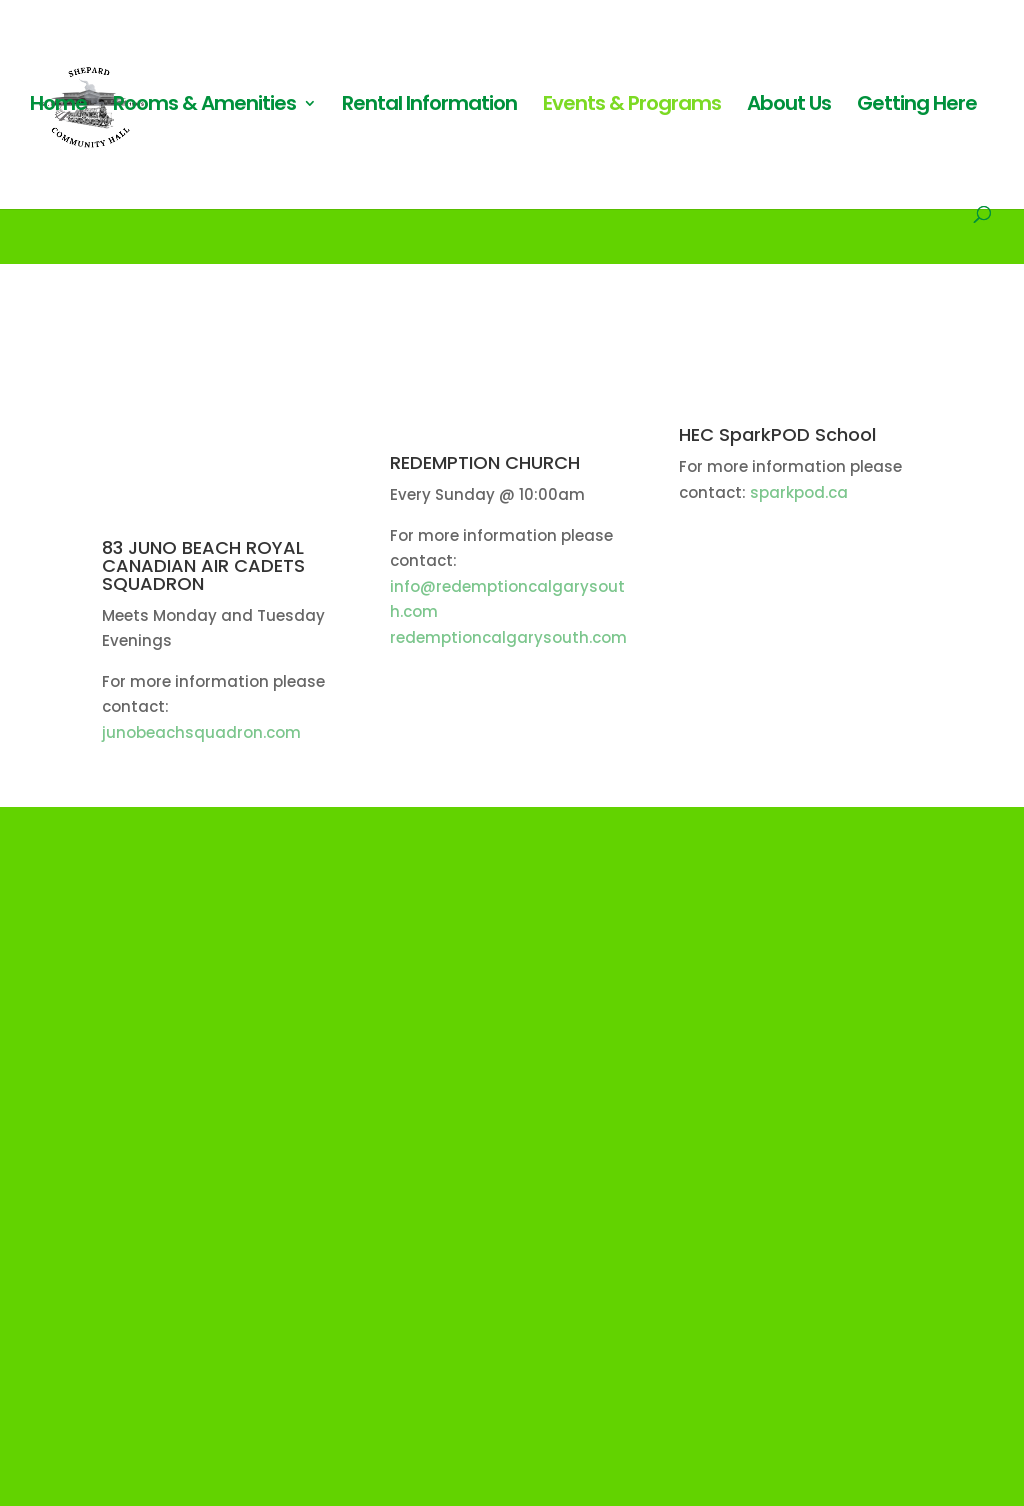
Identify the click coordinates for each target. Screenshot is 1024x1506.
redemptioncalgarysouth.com (508, 637)
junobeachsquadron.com (201, 732)
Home (58, 106)
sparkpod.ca (797, 492)
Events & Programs (632, 106)
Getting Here (917, 106)
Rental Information (429, 106)
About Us (789, 106)
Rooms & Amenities (204, 106)
